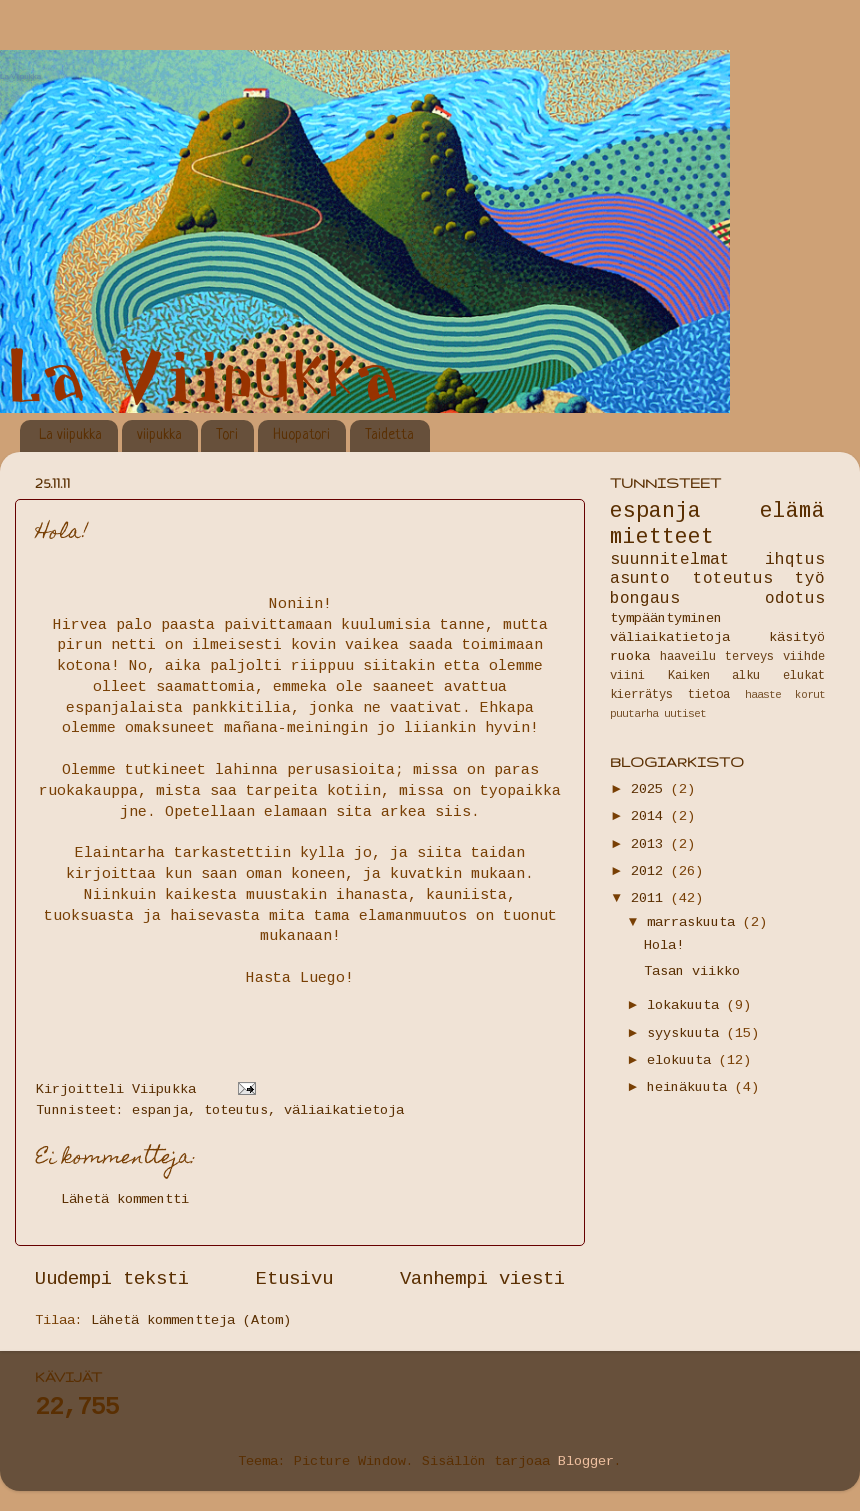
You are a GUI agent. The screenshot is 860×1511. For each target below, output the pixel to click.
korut (810, 695)
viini (627, 676)
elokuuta (683, 1060)
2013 (651, 844)
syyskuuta (687, 1033)
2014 (651, 816)
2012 (651, 871)
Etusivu (294, 1279)
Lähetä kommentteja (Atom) (191, 1320)
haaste (763, 695)
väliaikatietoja (344, 1110)
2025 (651, 789)
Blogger (586, 1461)
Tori (227, 435)
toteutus (236, 1110)
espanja (160, 1110)
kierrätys (641, 695)
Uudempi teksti (112, 1279)
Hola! (664, 945)
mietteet (662, 537)
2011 (651, 898)
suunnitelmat (670, 560)
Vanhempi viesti (482, 1279)
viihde (804, 657)
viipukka (159, 435)
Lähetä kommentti (125, 1199)
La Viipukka (20, 76)
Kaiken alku (714, 676)
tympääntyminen (666, 618)
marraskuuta (695, 922)
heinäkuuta (691, 1087)
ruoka (630, 656)
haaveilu (688, 657)
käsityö (797, 637)
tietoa (709, 695)
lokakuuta (687, 1005)
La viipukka (70, 435)
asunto (640, 579)
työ (810, 579)
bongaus (645, 599)
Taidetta (389, 435)
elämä (792, 511)
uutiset (685, 714)
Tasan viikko (692, 971)
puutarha (634, 714)
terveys (749, 657)
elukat (804, 676)
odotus (795, 599)
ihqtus (795, 560)
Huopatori (301, 435)
